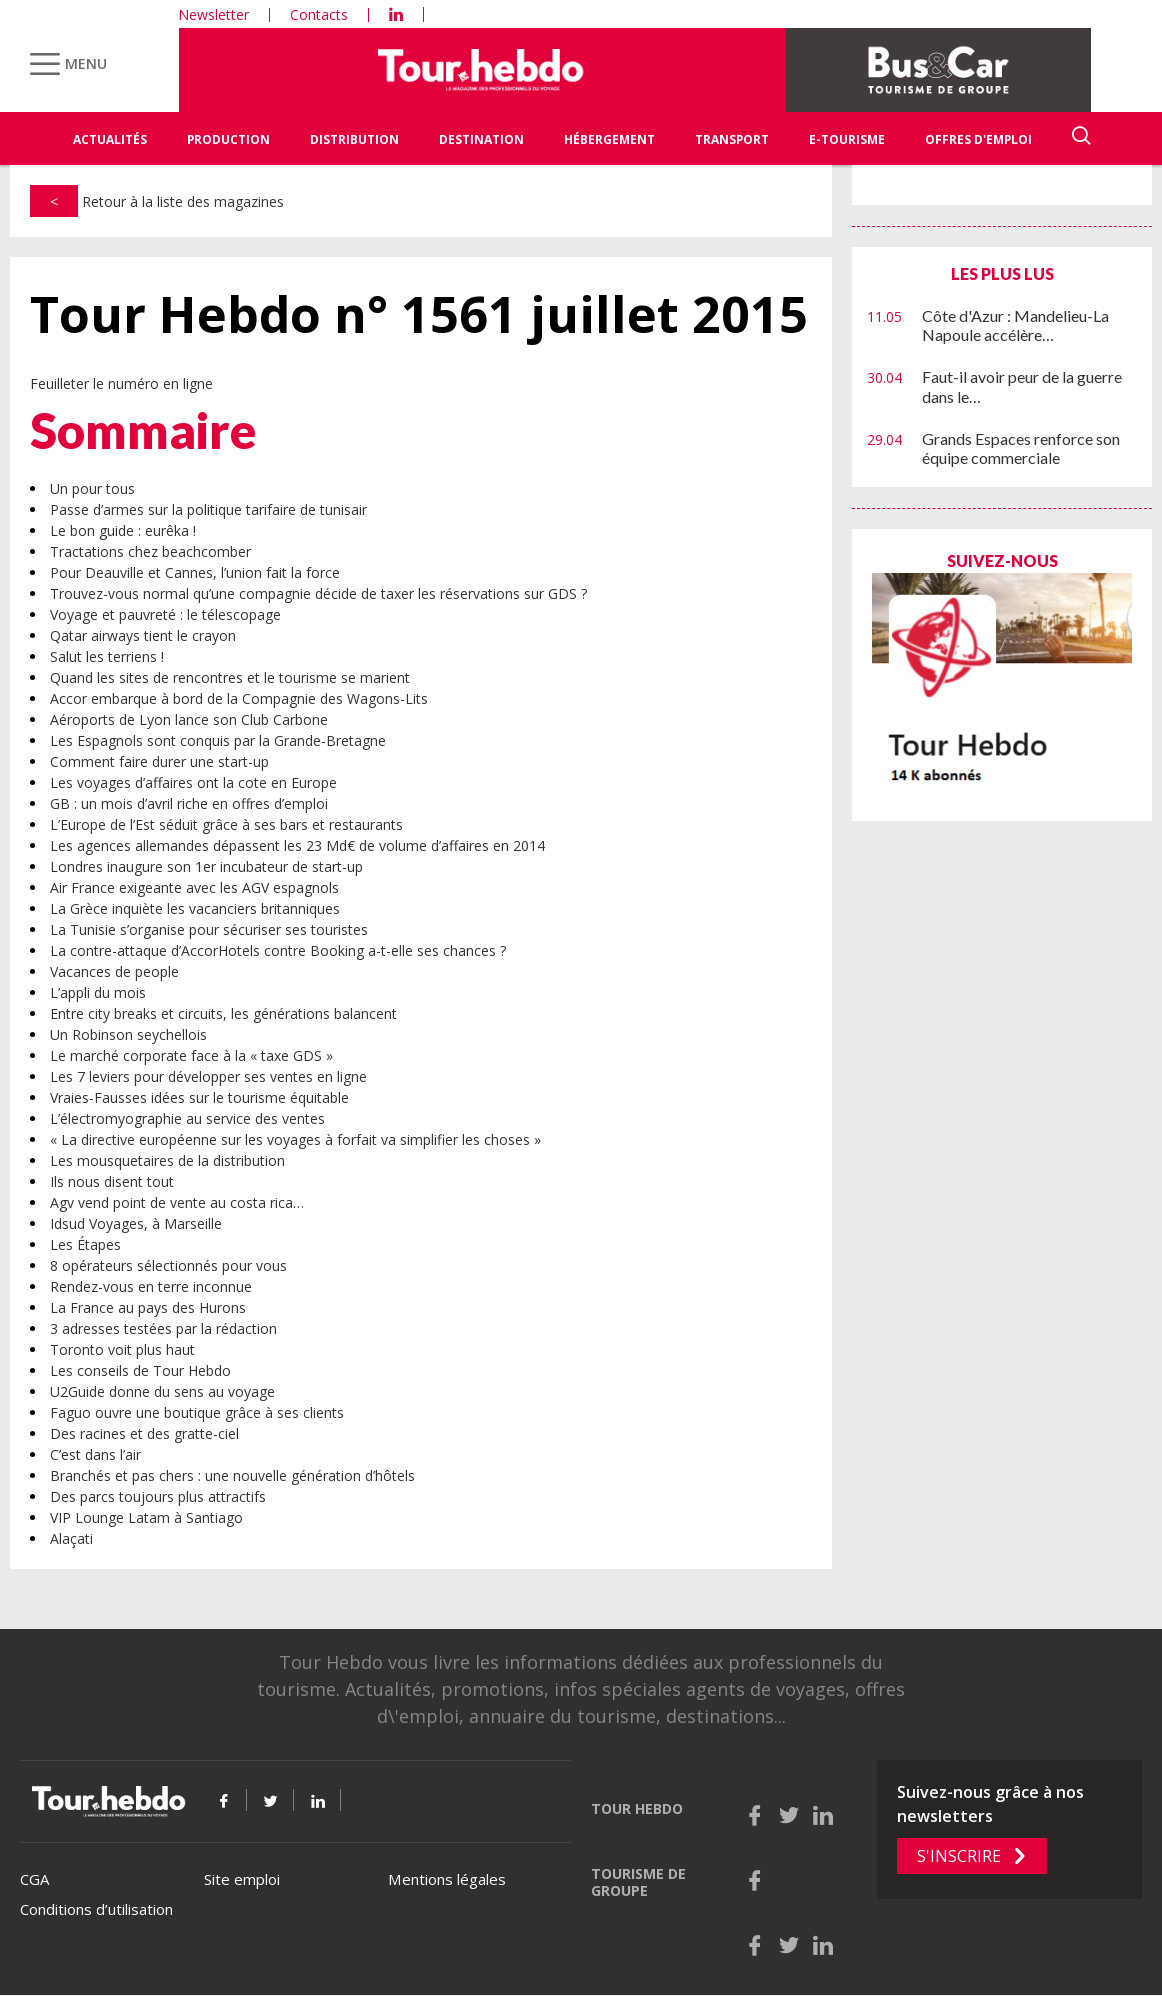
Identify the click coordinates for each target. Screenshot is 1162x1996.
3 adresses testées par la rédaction (163, 1328)
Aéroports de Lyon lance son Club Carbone (189, 719)
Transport (732, 139)
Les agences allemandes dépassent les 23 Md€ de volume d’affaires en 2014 (297, 845)
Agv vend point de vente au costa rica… (177, 1202)
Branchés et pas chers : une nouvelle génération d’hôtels (232, 1475)
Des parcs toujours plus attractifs (158, 1496)
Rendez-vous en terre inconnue (151, 1286)
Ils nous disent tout (112, 1181)
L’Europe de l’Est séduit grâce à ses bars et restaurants (226, 824)
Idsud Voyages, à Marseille (136, 1223)
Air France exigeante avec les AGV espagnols (194, 887)
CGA (34, 1879)
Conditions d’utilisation (96, 1909)
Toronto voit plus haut (122, 1349)
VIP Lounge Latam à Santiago (146, 1517)
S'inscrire (959, 1856)
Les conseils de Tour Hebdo (140, 1370)
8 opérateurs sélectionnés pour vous (168, 1265)
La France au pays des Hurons (148, 1307)
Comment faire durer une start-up (159, 761)
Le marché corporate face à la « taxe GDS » (191, 1055)
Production (228, 139)
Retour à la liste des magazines (157, 201)
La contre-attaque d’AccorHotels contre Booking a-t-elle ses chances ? (278, 950)
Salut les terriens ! (107, 656)
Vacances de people (114, 971)
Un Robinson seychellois (128, 1034)
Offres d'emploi (978, 139)
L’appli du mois (98, 992)
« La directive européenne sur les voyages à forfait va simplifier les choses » (295, 1139)
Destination (481, 139)
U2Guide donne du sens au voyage (162, 1391)
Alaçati (71, 1538)
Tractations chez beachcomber (150, 551)
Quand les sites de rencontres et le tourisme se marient (230, 677)
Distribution (354, 139)
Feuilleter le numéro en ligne (121, 383)
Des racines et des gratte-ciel (144, 1433)
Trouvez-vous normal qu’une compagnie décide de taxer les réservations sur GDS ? (318, 593)
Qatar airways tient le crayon (143, 635)
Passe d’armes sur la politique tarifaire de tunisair (208, 509)
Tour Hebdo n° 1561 (419, 314)
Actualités (110, 139)
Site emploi (242, 1879)
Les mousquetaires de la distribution (167, 1160)
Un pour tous (92, 488)
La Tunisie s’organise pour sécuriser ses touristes (209, 929)
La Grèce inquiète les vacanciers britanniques (195, 908)
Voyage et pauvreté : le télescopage (165, 614)
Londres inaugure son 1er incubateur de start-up (206, 866)
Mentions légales (447, 1879)
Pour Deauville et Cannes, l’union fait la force (195, 572)
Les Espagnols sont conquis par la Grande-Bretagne (218, 740)
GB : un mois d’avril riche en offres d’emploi (189, 803)
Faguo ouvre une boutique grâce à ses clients (197, 1412)
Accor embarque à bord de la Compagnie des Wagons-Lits (239, 698)
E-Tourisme (847, 139)
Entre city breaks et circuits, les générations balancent (223, 1013)
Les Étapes (85, 1244)
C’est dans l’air (95, 1454)
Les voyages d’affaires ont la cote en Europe (193, 782)
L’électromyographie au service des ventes (187, 1118)
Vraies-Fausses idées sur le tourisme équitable (199, 1097)
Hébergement (609, 139)
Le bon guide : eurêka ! (123, 530)
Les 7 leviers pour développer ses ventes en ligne (208, 1076)
